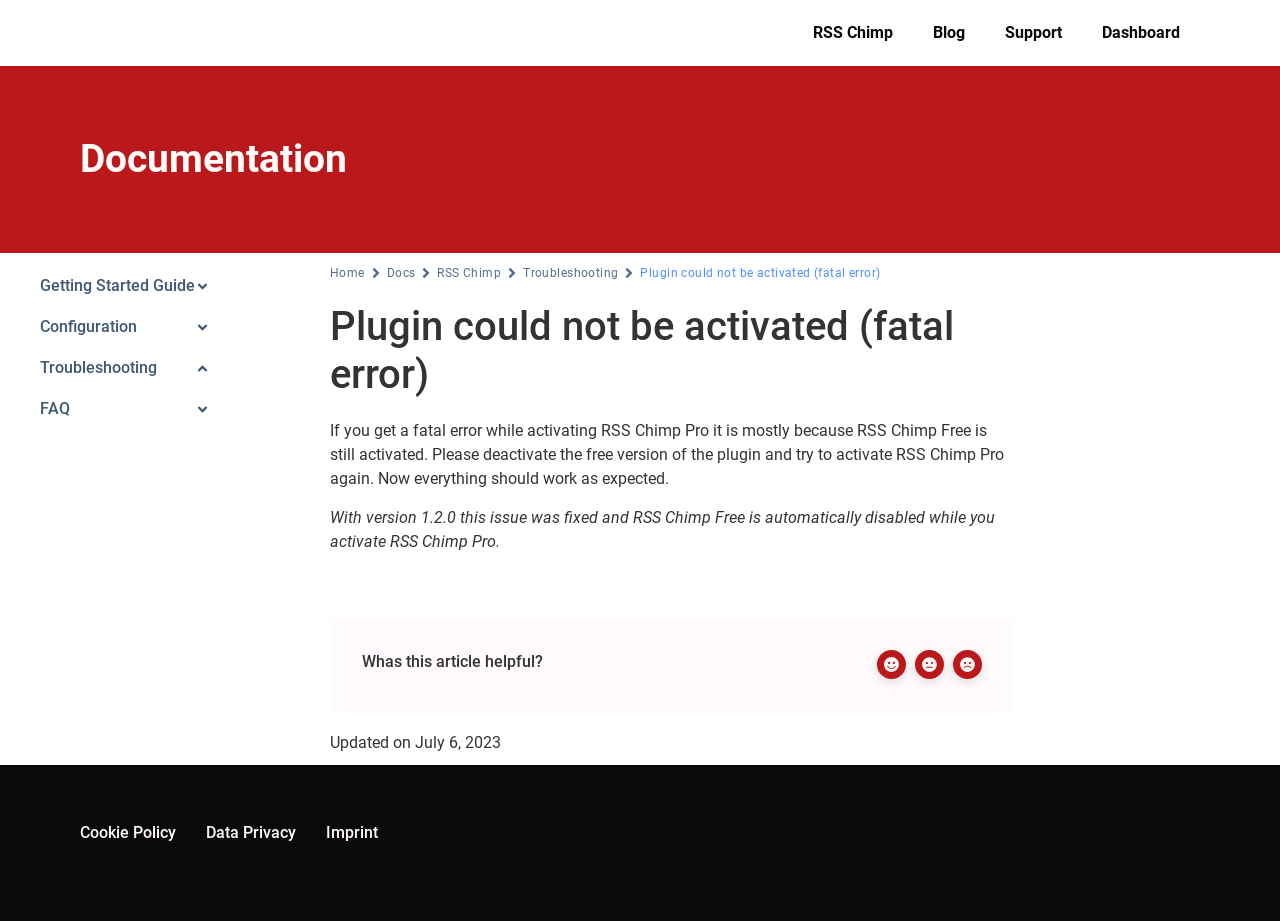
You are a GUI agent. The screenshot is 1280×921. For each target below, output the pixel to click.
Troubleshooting (570, 273)
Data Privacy (251, 832)
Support (1033, 32)
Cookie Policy (128, 832)
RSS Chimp (853, 32)
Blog (949, 32)
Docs (401, 273)
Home (347, 273)
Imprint (352, 832)
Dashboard (1141, 32)
